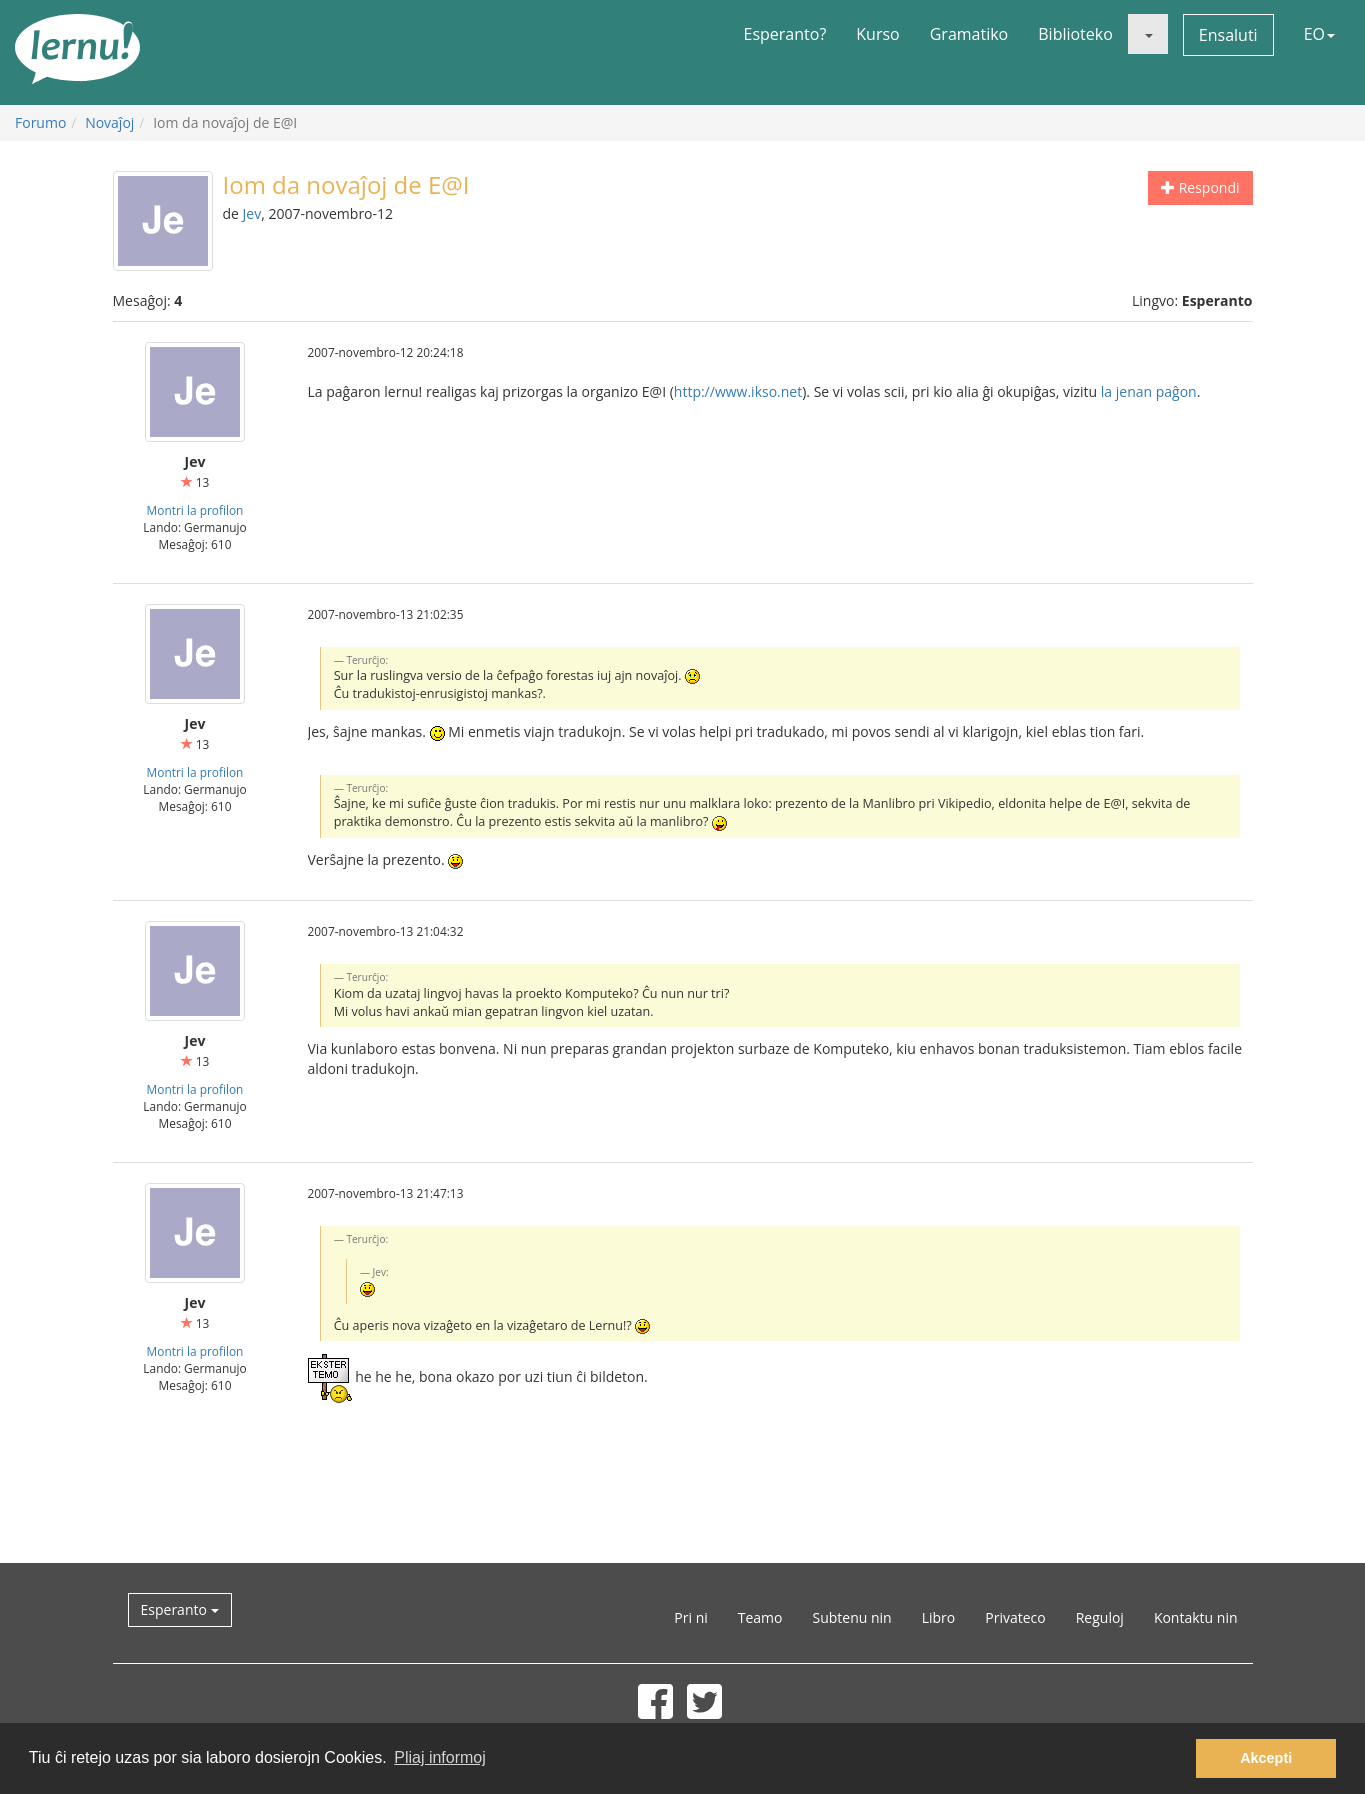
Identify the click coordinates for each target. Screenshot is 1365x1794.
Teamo (760, 1617)
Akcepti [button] (1266, 1758)
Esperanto (180, 1609)
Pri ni (690, 1617)
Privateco (1015, 1617)
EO (1319, 34)
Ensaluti (1228, 35)
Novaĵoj (109, 122)
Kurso (877, 34)
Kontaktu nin (1196, 1617)
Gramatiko (969, 34)
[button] (1148, 34)
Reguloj (1100, 1617)
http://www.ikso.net (738, 391)
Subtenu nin (851, 1617)
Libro (939, 1617)
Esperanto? (785, 34)
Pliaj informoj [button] (440, 1757)
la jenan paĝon (1149, 391)
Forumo (40, 122)
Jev (252, 213)
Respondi (1200, 187)
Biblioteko (1075, 34)
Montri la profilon (195, 510)
